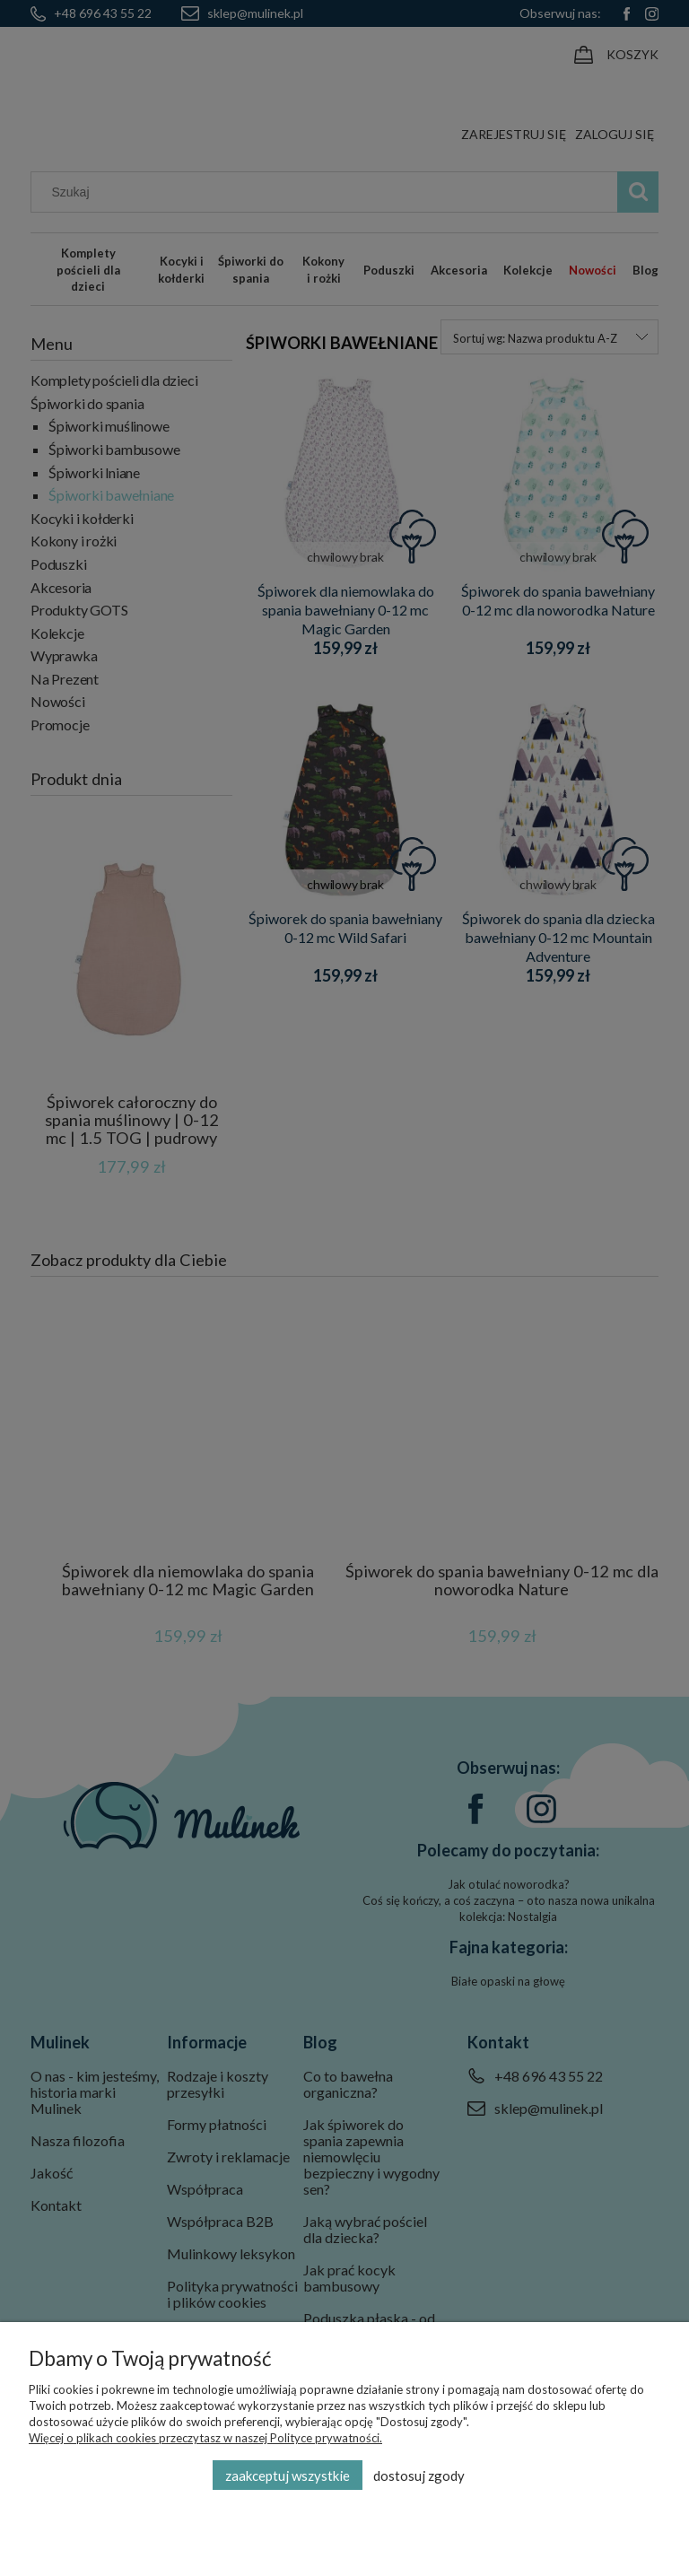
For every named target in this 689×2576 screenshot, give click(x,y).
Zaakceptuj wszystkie (287, 2475)
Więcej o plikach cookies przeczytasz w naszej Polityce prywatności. (205, 2438)
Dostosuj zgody (419, 2475)
